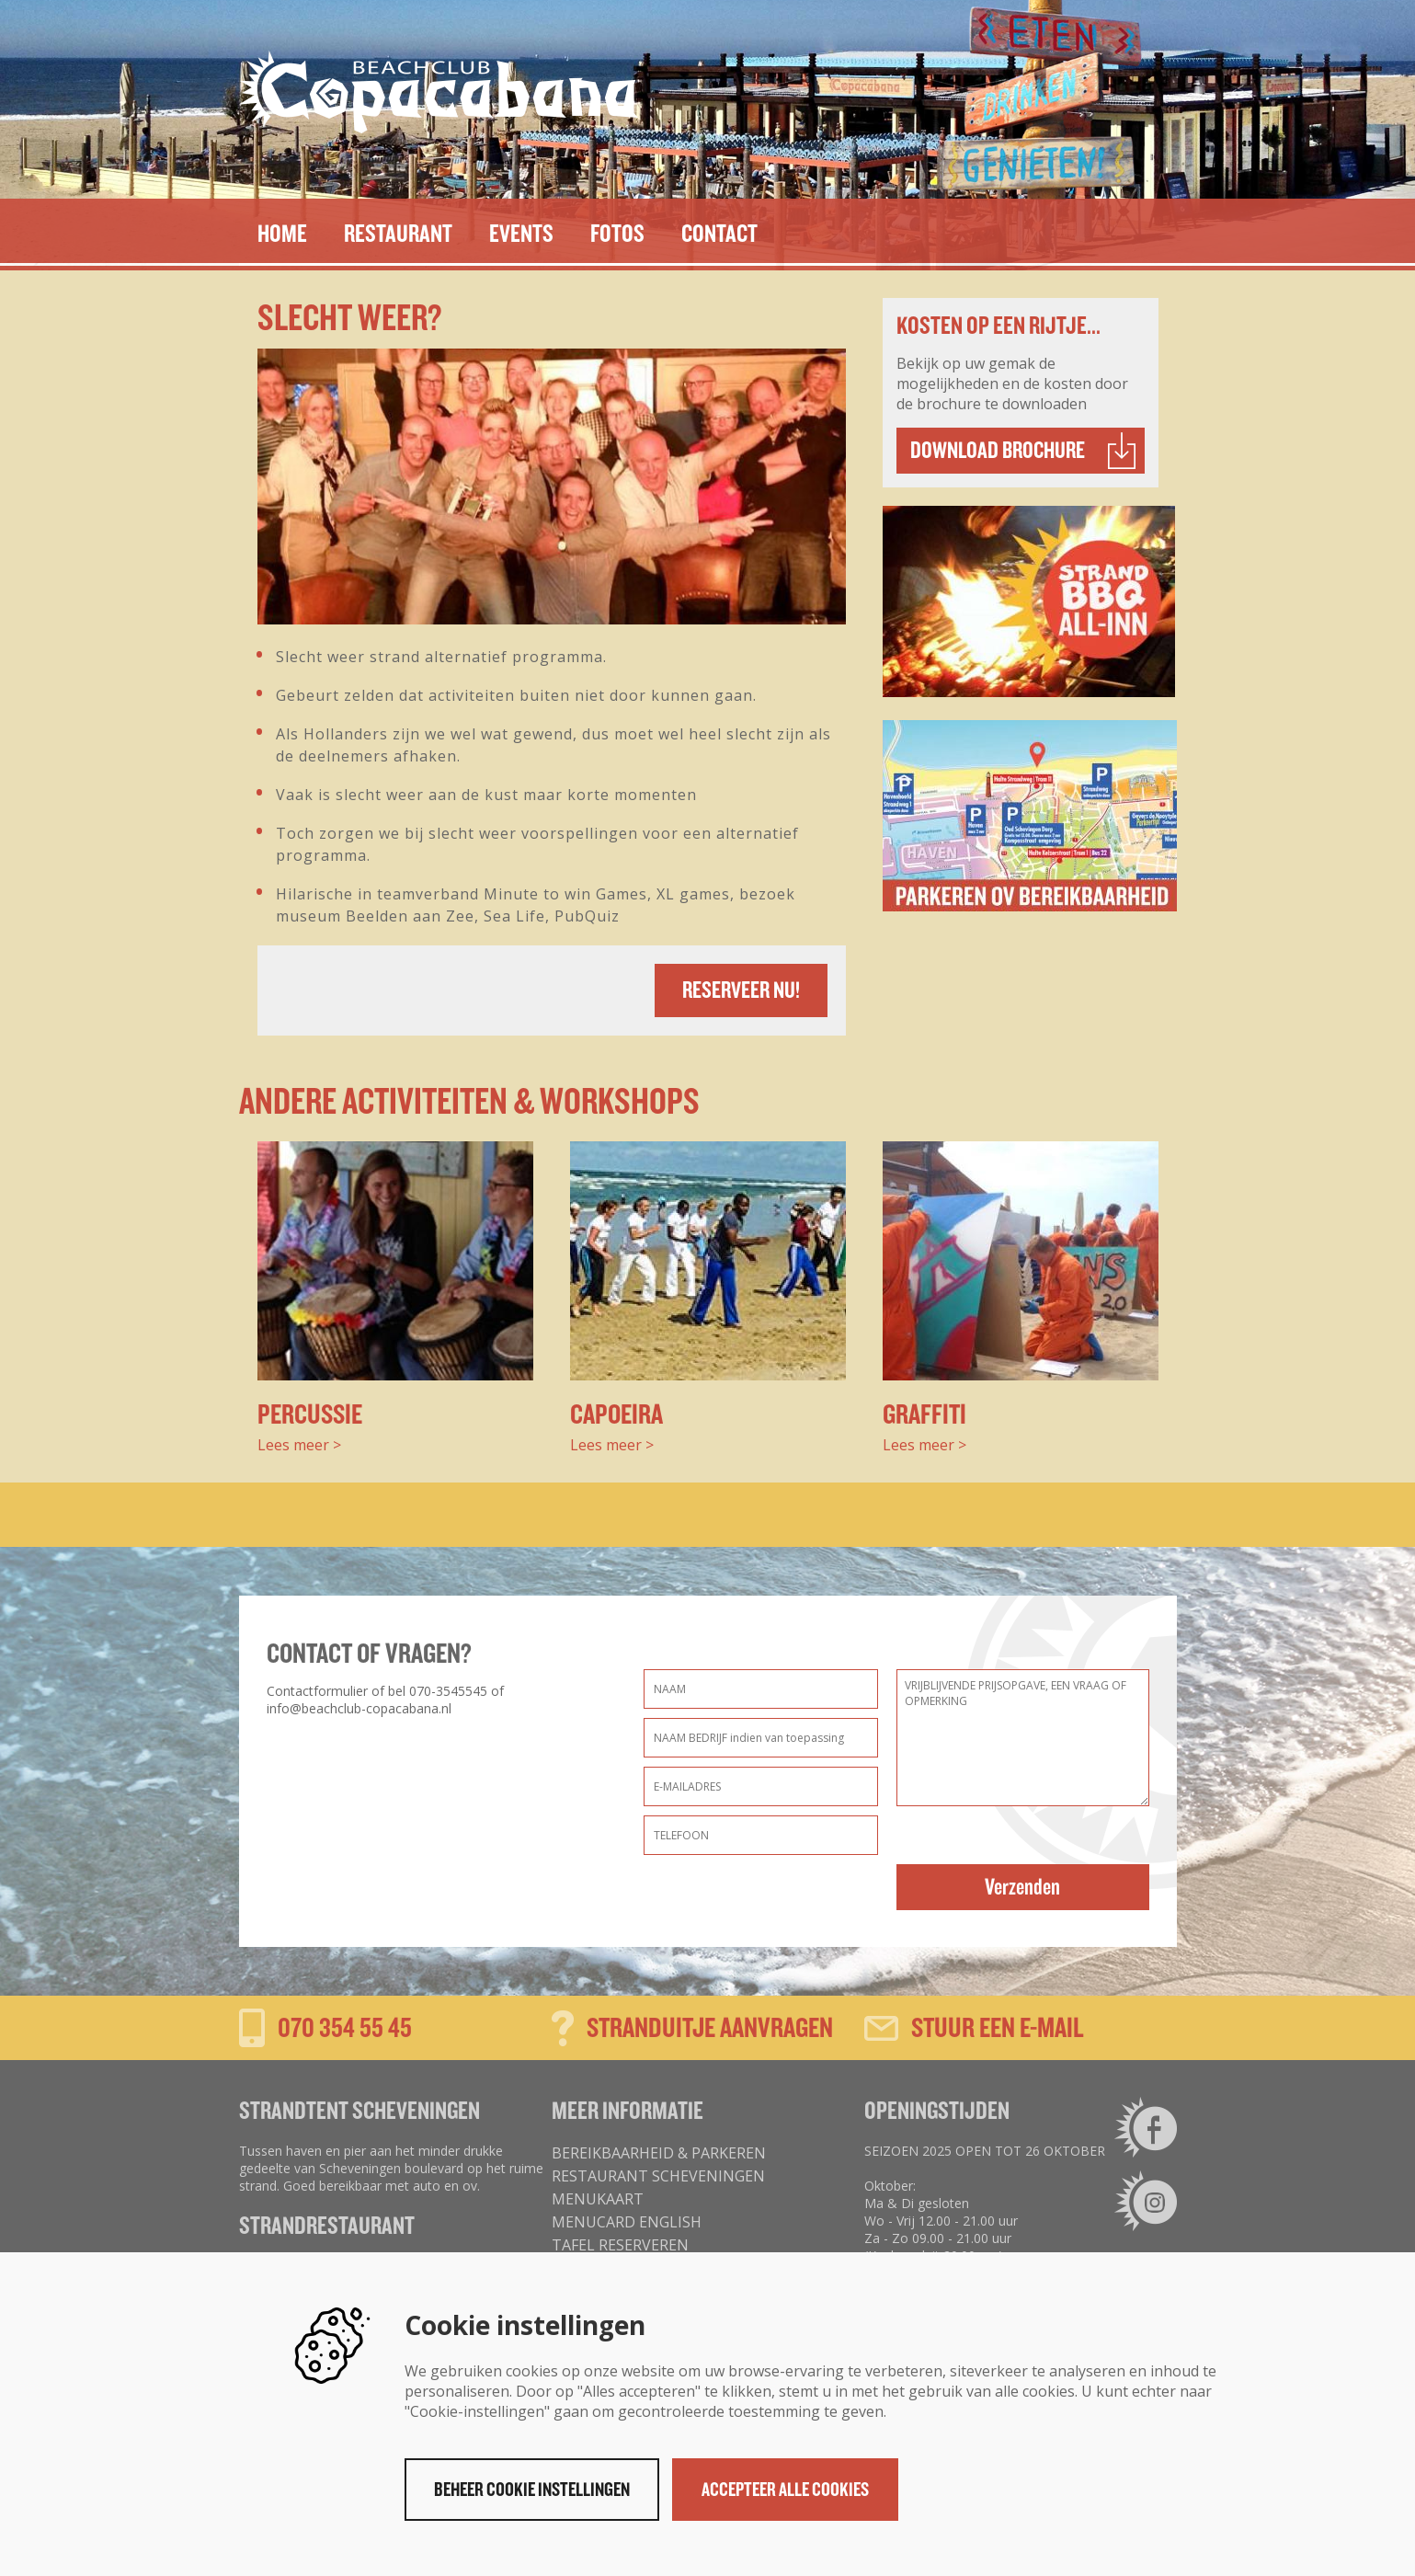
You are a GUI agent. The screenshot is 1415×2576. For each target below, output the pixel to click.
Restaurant (398, 233)
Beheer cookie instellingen (532, 2490)
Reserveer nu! (741, 990)
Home (282, 233)
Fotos (617, 233)
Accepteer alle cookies (785, 2490)
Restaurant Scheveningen (658, 2176)
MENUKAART (598, 2199)
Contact (719, 233)
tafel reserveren (620, 2245)
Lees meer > (299, 1445)
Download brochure (997, 451)
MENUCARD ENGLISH (627, 2222)
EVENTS (521, 233)
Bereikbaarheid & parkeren (659, 2153)
